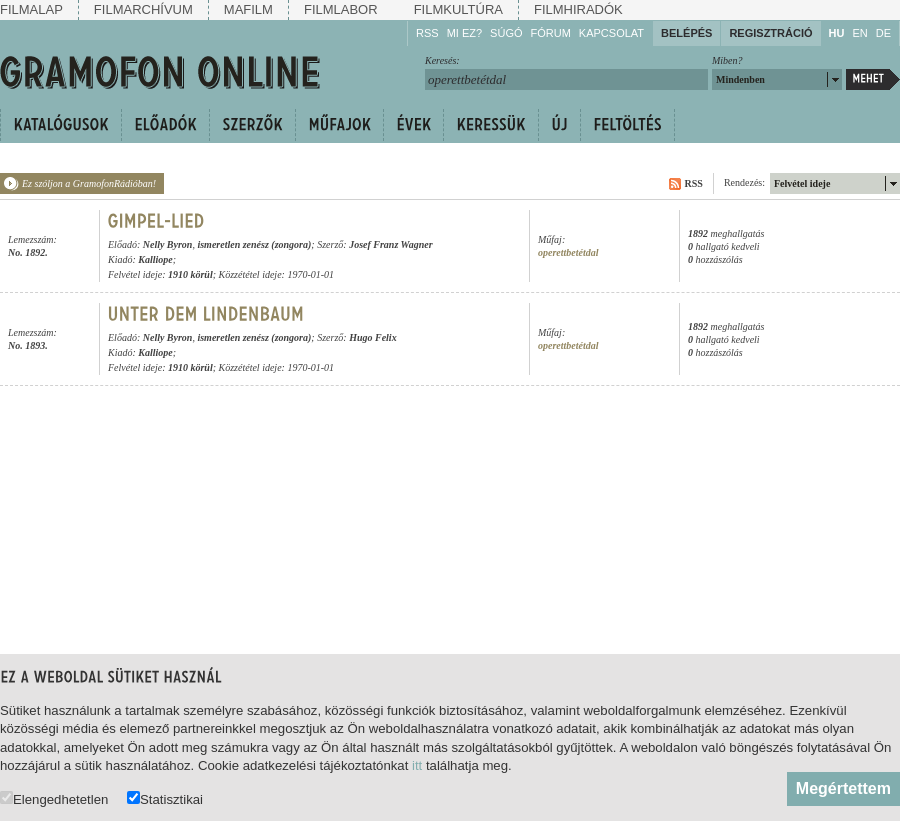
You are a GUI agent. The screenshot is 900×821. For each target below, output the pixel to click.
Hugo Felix (373, 337)
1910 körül (190, 274)
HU (837, 33)
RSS (427, 33)
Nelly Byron (168, 244)
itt (417, 765)
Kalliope (155, 259)
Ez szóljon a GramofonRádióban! (89, 183)
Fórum (551, 33)
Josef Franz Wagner (391, 244)
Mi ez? (464, 33)
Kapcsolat (611, 33)
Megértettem (843, 788)
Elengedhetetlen (54, 798)
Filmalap (31, 9)
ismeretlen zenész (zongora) (254, 244)
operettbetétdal (568, 252)
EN (859, 33)
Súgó (506, 33)
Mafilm (248, 9)
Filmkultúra (458, 9)
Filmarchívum (143, 9)
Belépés (686, 33)
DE (883, 33)
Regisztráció (770, 33)
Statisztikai (165, 798)
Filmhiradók (578, 9)
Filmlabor (341, 9)
